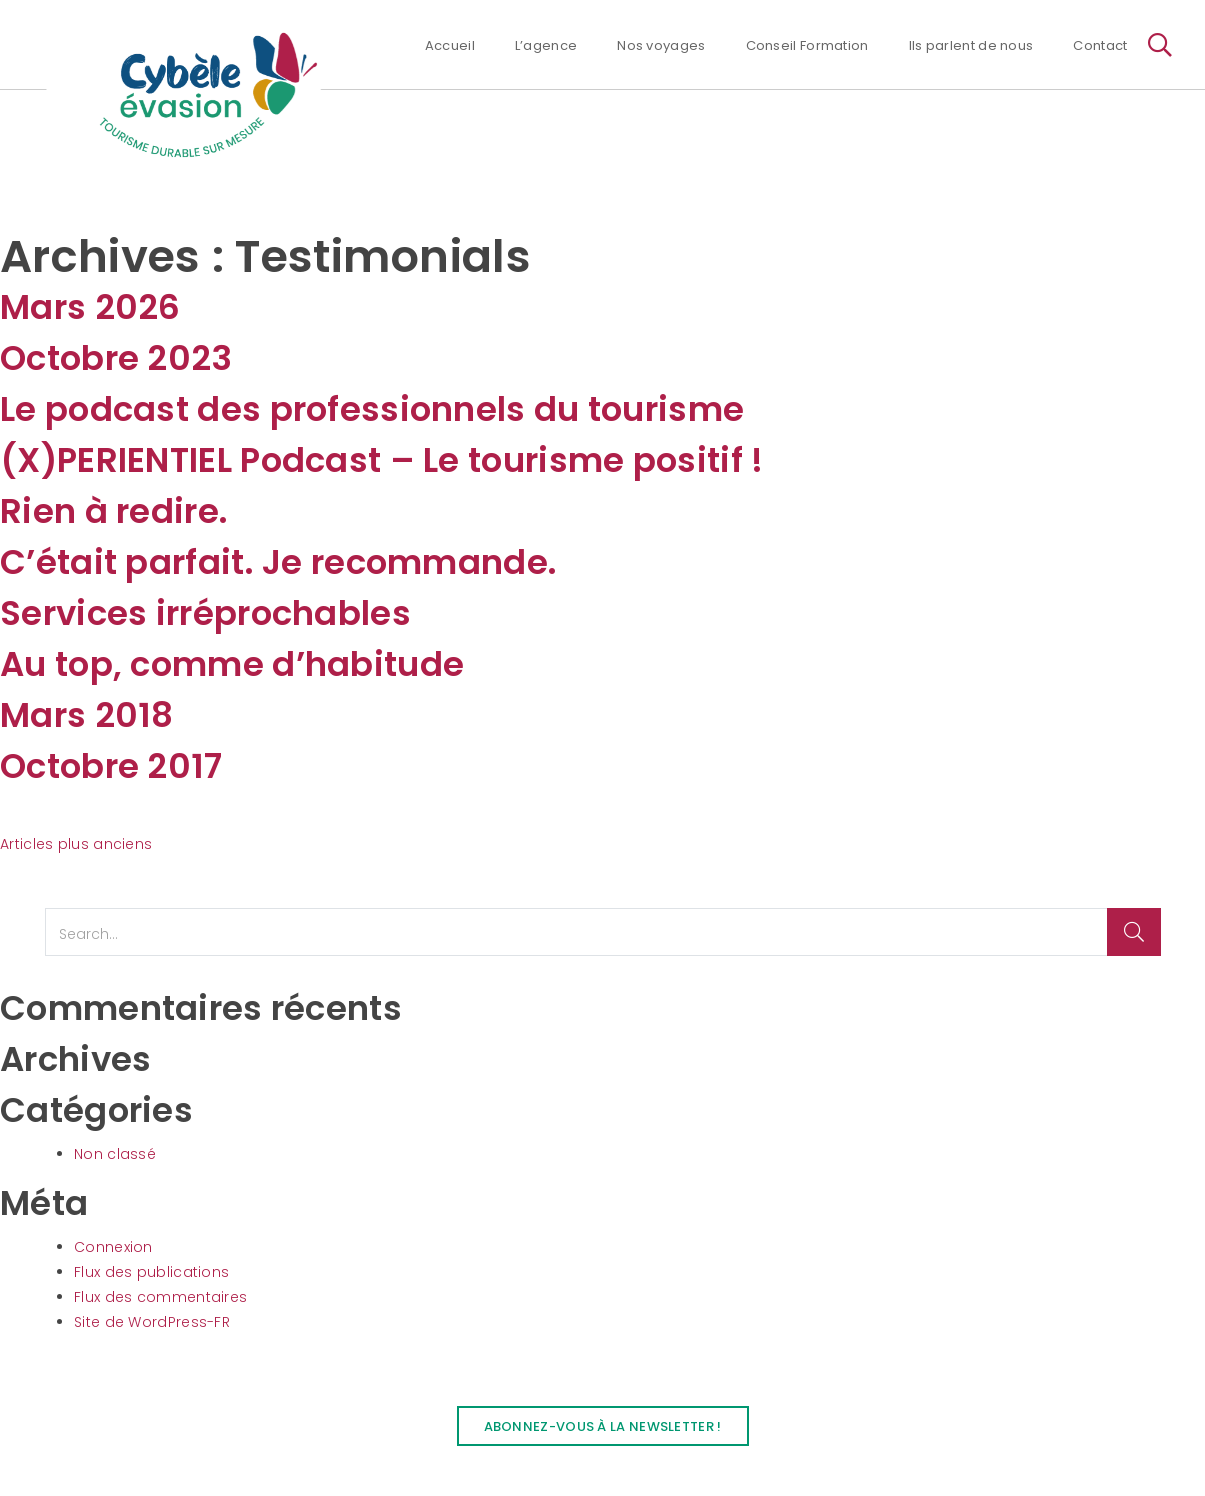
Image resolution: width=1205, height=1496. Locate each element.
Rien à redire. (114, 511)
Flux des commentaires (160, 1297)
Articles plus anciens (76, 844)
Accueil (450, 45)
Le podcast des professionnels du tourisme (372, 409)
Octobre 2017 (111, 766)
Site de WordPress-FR (152, 1322)
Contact (1100, 45)
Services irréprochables (205, 613)
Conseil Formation (807, 45)
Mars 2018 (87, 715)
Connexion (113, 1247)
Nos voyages (661, 45)
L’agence (546, 45)
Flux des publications (151, 1272)
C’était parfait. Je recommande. (278, 562)
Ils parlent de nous (971, 45)
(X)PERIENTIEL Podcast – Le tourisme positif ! (382, 460)
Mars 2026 (90, 307)
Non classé (115, 1154)
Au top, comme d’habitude (232, 664)
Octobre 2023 (116, 358)
